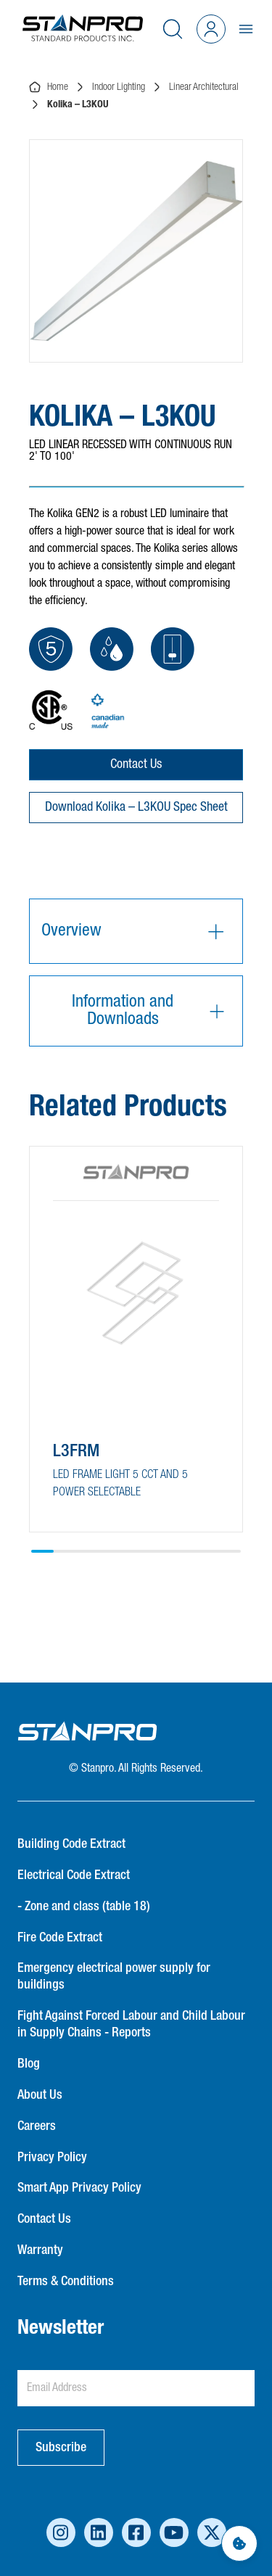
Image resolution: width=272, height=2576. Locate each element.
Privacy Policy (52, 2157)
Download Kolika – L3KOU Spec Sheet (136, 807)
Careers (36, 2126)
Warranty (40, 2250)
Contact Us (136, 764)
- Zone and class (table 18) (83, 1906)
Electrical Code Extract (73, 1875)
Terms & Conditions (65, 2281)
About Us (39, 2095)
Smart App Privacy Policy (79, 2188)
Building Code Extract (71, 1844)
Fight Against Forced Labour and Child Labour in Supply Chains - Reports (131, 2024)
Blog (28, 2064)
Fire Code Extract (59, 1938)
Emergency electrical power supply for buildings (113, 1976)
